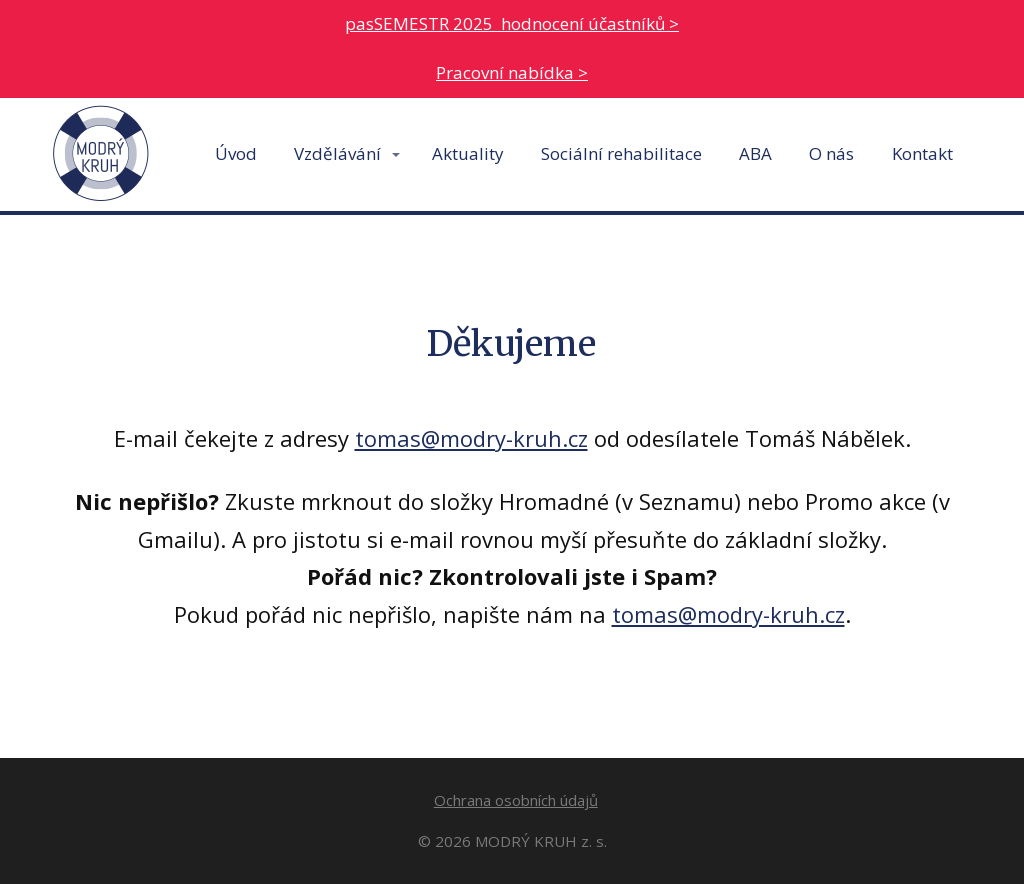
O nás (831, 153)
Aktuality (468, 153)
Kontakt (922, 153)
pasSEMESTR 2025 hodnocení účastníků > (512, 23)
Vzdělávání (337, 153)
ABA (755, 153)
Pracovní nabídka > (512, 72)
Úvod (236, 153)
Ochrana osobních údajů (516, 800)
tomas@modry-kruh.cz (471, 438)
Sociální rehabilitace (621, 153)
